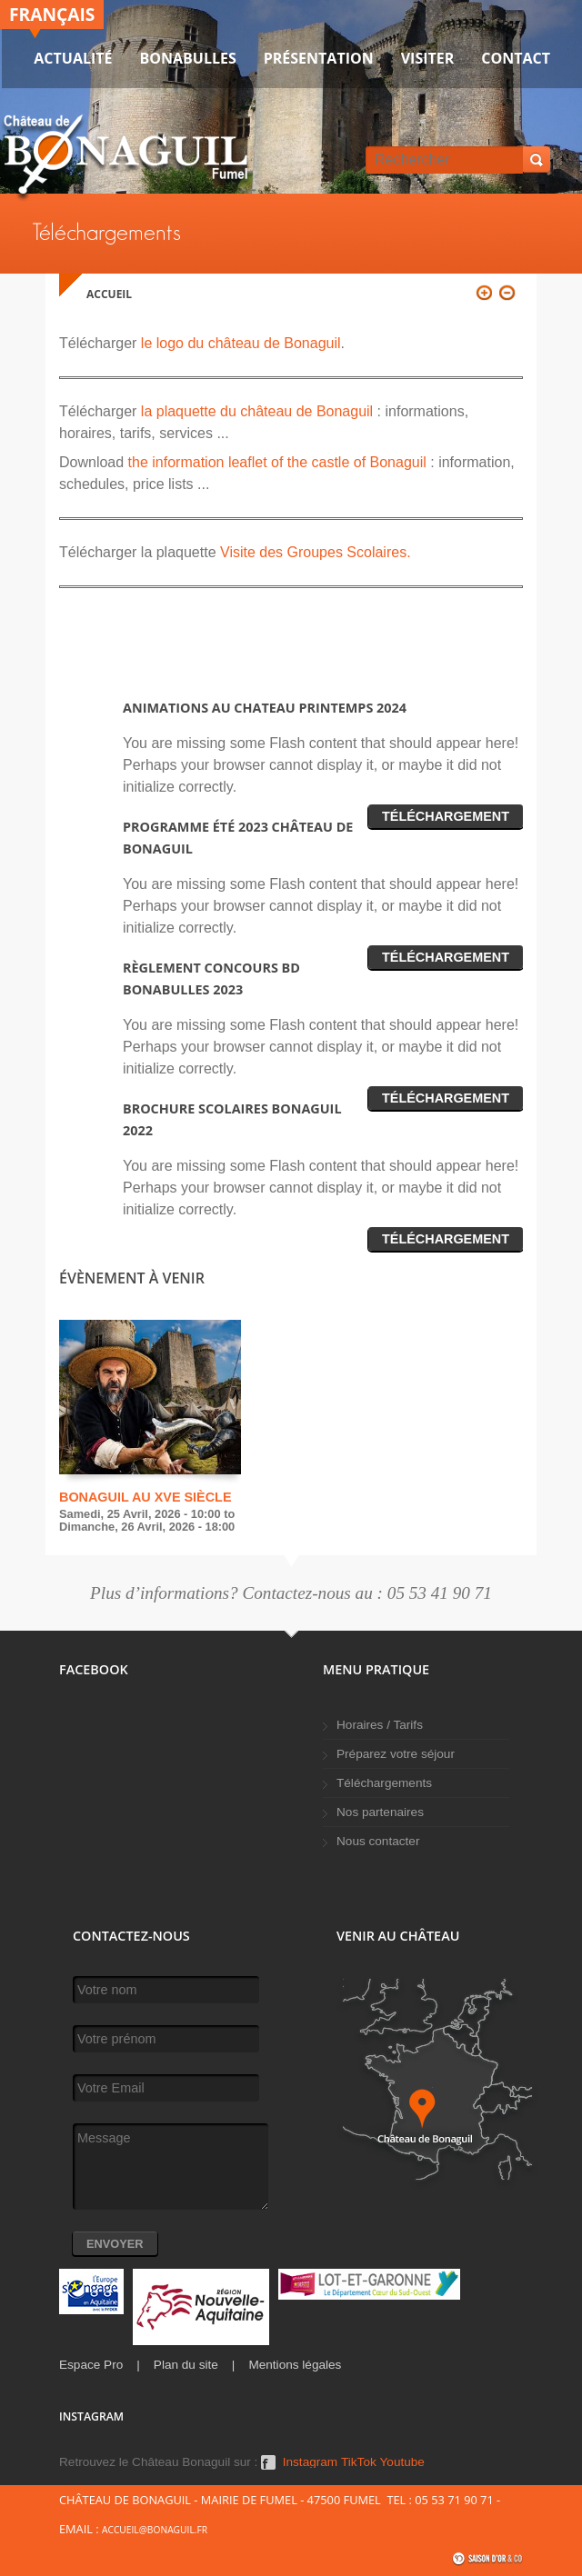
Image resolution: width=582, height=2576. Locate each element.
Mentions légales (294, 2364)
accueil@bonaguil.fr (154, 2529)
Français (52, 14)
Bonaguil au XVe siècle (145, 1497)
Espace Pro (91, 2364)
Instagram (310, 2462)
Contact (515, 58)
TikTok (358, 2462)
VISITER (428, 58)
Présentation (319, 58)
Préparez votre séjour (395, 1754)
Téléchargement (445, 816)
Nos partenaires (380, 1812)
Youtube (402, 2462)
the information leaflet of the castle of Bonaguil (277, 462)
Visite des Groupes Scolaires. (313, 552)
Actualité (73, 58)
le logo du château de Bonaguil (238, 343)
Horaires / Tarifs (379, 1725)
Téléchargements (384, 1783)
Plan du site (186, 2364)
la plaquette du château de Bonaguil (257, 411)
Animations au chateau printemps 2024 (264, 707)
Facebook (268, 2462)
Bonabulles (188, 58)
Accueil (109, 294)
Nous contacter (377, 1841)
